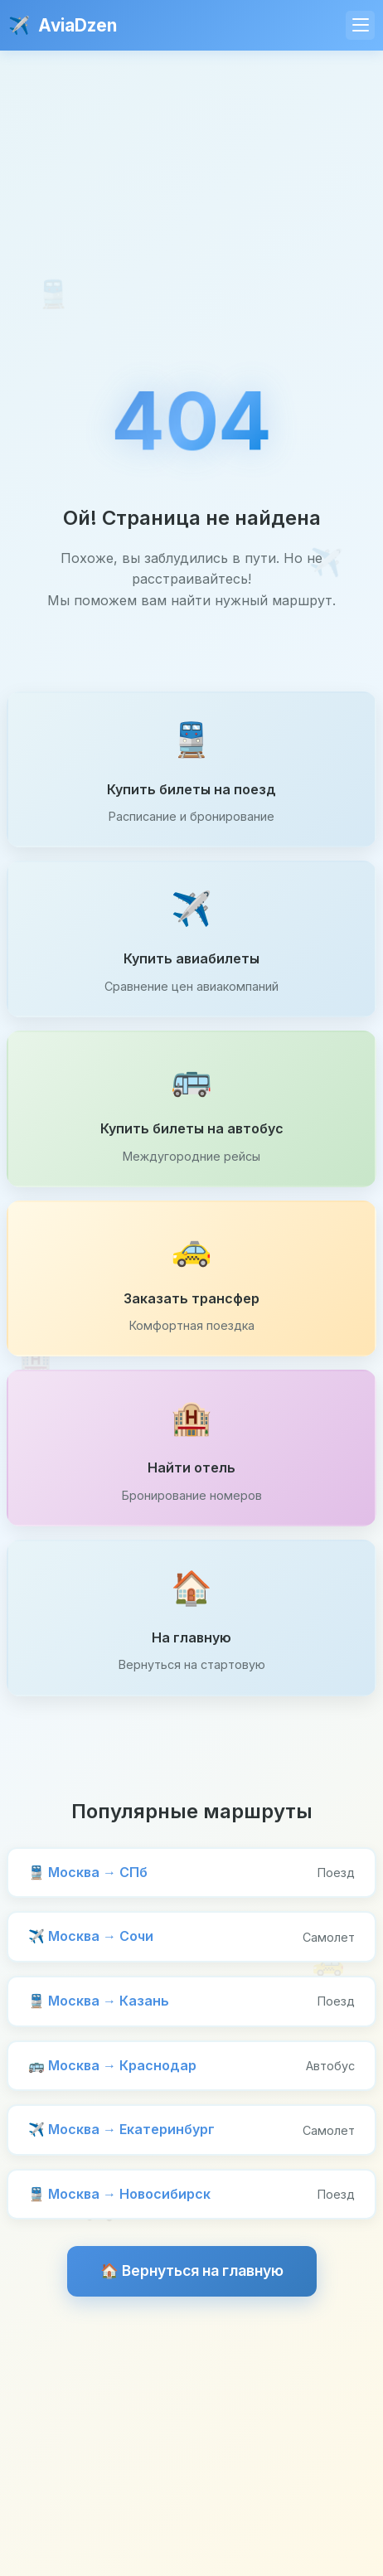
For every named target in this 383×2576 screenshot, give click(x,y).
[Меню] (360, 25)
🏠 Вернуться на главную (192, 2270)
